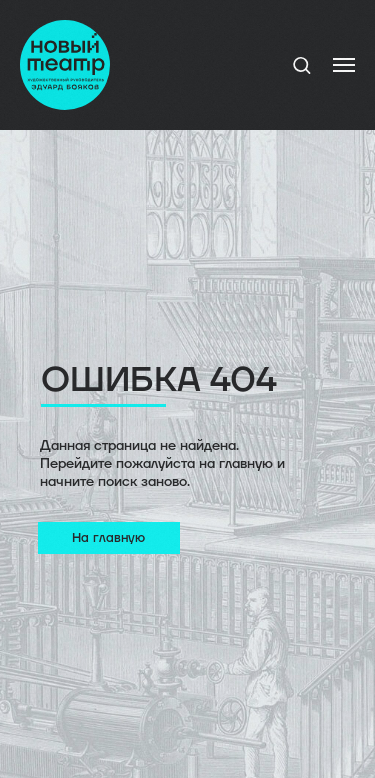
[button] (301, 64)
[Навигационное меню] (344, 65)
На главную (108, 538)
